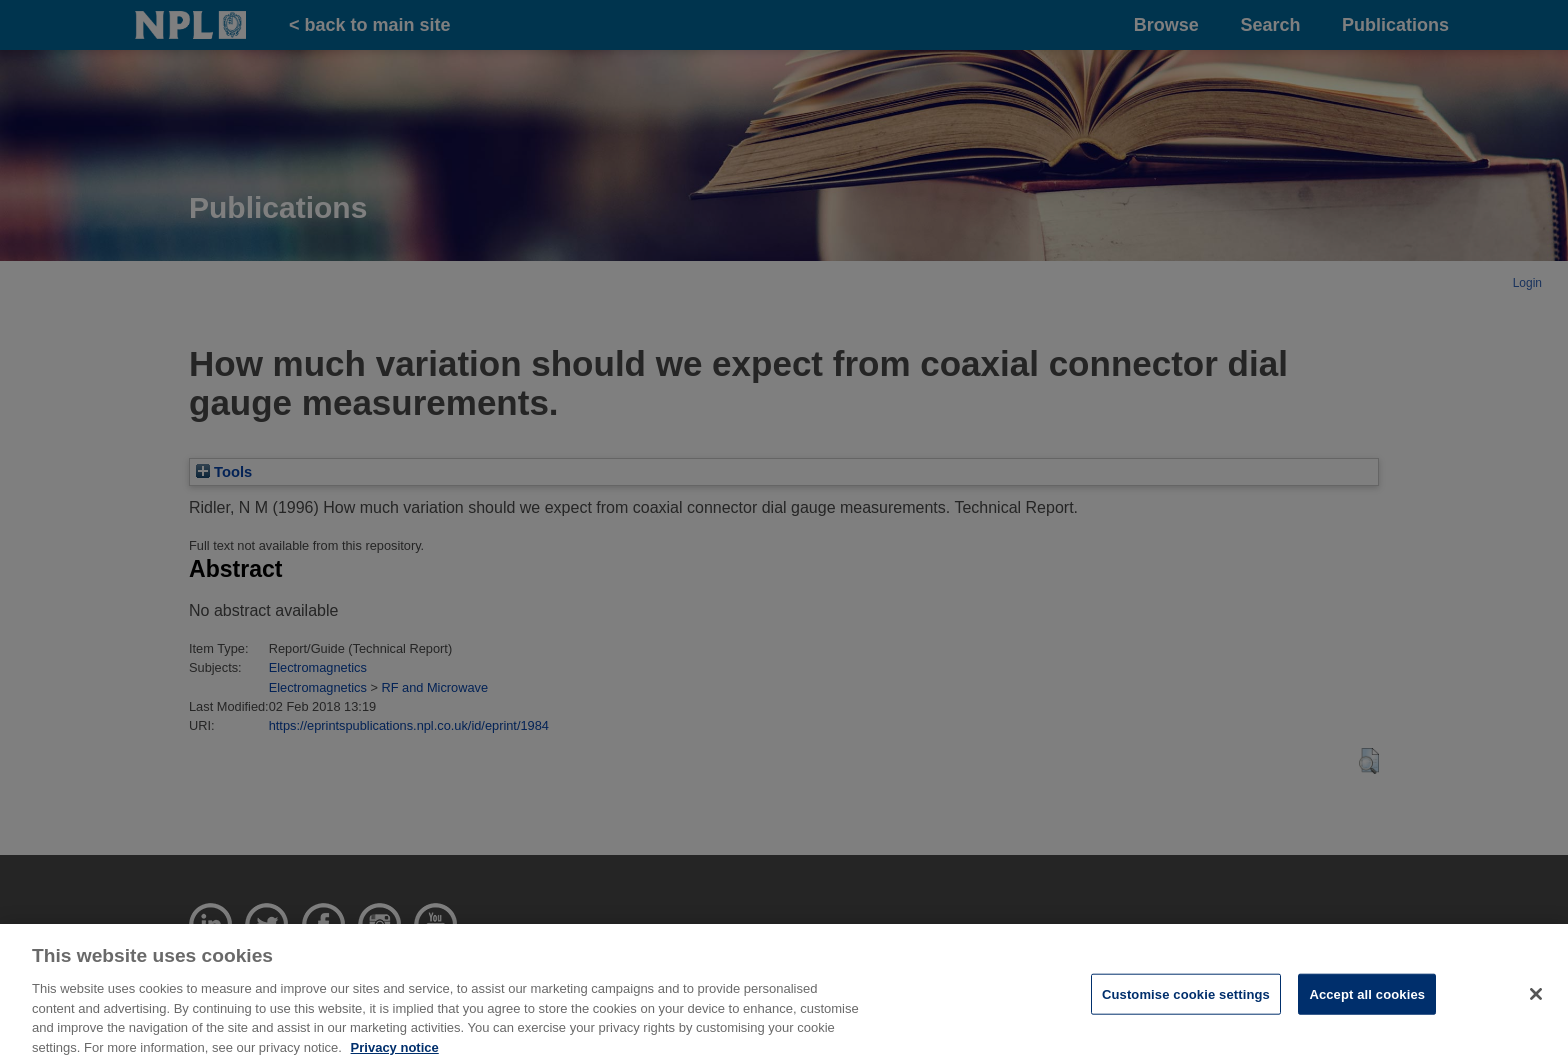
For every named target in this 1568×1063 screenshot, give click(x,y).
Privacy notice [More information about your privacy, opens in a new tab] (395, 1053)
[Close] (1536, 1000)
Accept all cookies (1367, 1000)
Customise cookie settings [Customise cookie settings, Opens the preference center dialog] (1186, 1000)
